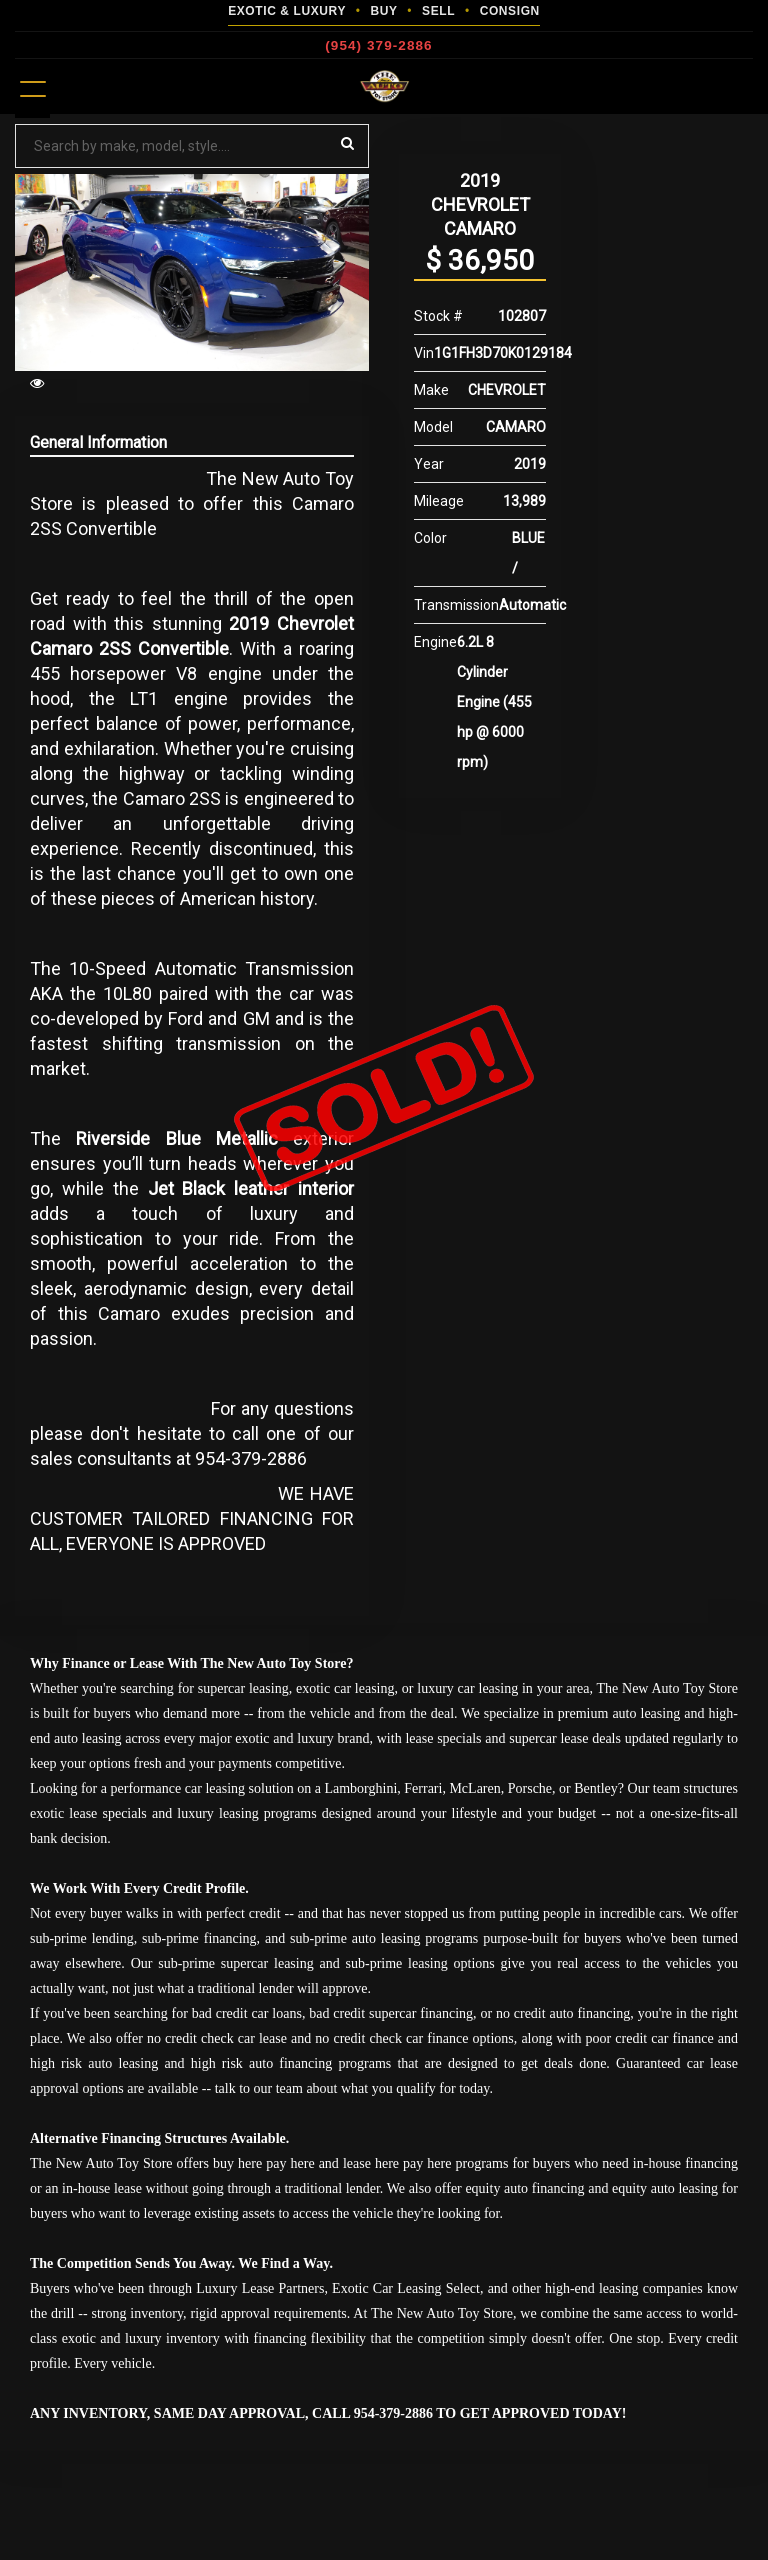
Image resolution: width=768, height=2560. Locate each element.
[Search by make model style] (192, 146)
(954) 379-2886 (378, 45)
